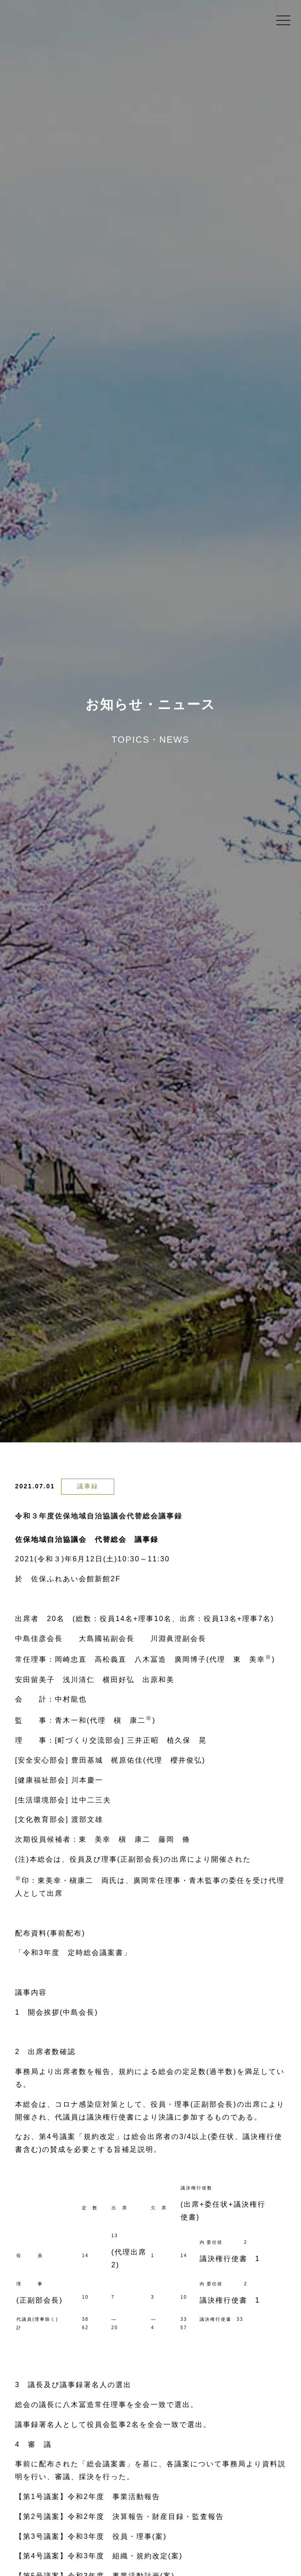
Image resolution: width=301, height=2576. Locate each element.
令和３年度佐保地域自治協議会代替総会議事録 (98, 1516)
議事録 (87, 1486)
